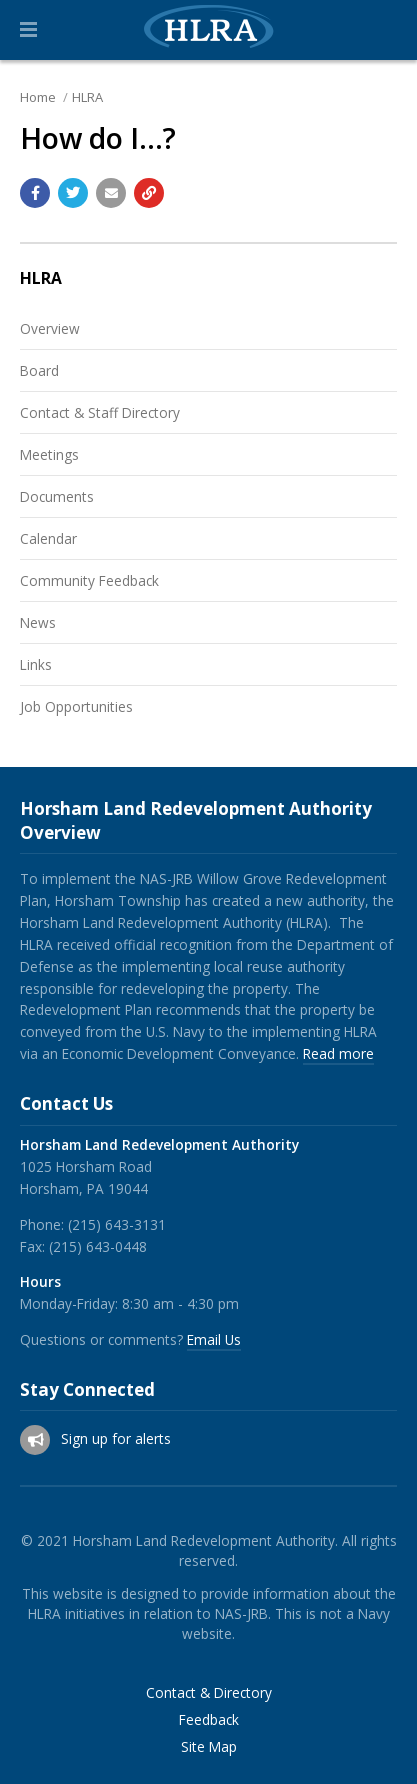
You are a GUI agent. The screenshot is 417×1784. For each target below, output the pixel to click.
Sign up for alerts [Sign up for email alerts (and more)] (116, 1438)
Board (39, 370)
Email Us (214, 1339)
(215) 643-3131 (117, 1224)
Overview (50, 328)
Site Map (209, 1747)
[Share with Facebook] (35, 193)
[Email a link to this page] (111, 193)
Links (36, 664)
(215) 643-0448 (98, 1246)
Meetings (49, 454)
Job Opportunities (76, 706)
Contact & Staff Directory (100, 412)
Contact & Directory (209, 1693)
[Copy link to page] (149, 193)
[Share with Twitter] (73, 193)
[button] (28, 30)
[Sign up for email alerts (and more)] (35, 1440)
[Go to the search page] (385, 30)
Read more (338, 1053)
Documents (57, 496)
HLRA (87, 97)
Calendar (48, 538)
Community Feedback (89, 580)
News (38, 622)
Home (38, 97)
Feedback (209, 1720)
